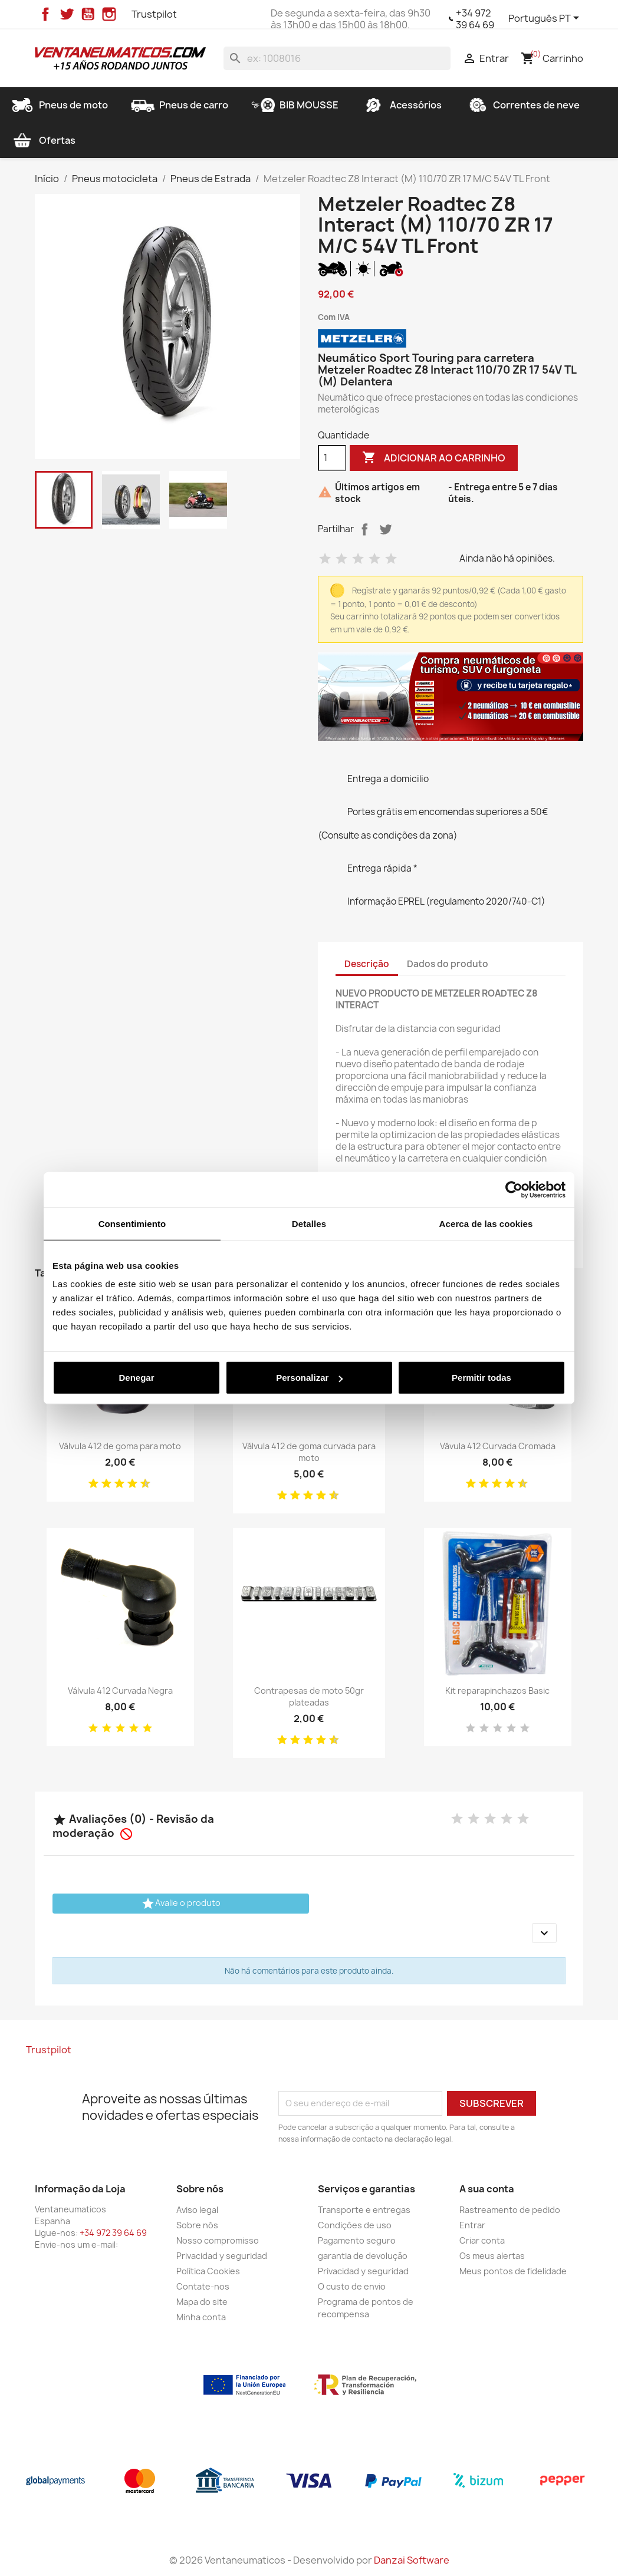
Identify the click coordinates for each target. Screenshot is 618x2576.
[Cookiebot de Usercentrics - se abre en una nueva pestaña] (514, 1189)
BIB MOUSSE (294, 105)
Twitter (66, 14)
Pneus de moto (59, 105)
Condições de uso (355, 2225)
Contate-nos (202, 2286)
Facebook (45, 14)
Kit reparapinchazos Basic (497, 1690)
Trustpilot (154, 14)
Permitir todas (481, 1378)
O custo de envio (352, 2286)
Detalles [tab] (309, 1223)
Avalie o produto (181, 1903)
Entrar (472, 2225)
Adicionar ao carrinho (433, 458)
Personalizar (309, 1378)
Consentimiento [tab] (132, 1223)
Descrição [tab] (366, 964)
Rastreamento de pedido (509, 2209)
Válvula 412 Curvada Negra (120, 1690)
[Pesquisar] (337, 58)
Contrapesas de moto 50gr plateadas (309, 1696)
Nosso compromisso (217, 2240)
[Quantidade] (332, 458)
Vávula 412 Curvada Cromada (497, 1446)
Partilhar (364, 529)
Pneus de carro (179, 105)
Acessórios (401, 105)
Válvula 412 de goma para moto (120, 1446)
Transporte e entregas (364, 2209)
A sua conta (486, 2188)
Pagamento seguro (357, 2240)
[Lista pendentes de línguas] (545, 19)
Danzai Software (411, 2560)
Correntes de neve (522, 105)
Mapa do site (202, 2301)
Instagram (109, 14)
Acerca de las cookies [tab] (486, 1223)
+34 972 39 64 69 (475, 19)
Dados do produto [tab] (447, 964)
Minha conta (201, 2317)
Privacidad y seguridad (221, 2255)
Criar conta (482, 2240)
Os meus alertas (492, 2255)
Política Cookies (208, 2271)
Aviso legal (197, 2209)
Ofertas (43, 140)
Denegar (136, 1378)
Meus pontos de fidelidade (513, 2271)
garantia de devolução (362, 2255)
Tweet (385, 529)
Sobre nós (197, 2225)
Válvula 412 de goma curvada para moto (309, 1451)
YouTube (87, 14)
